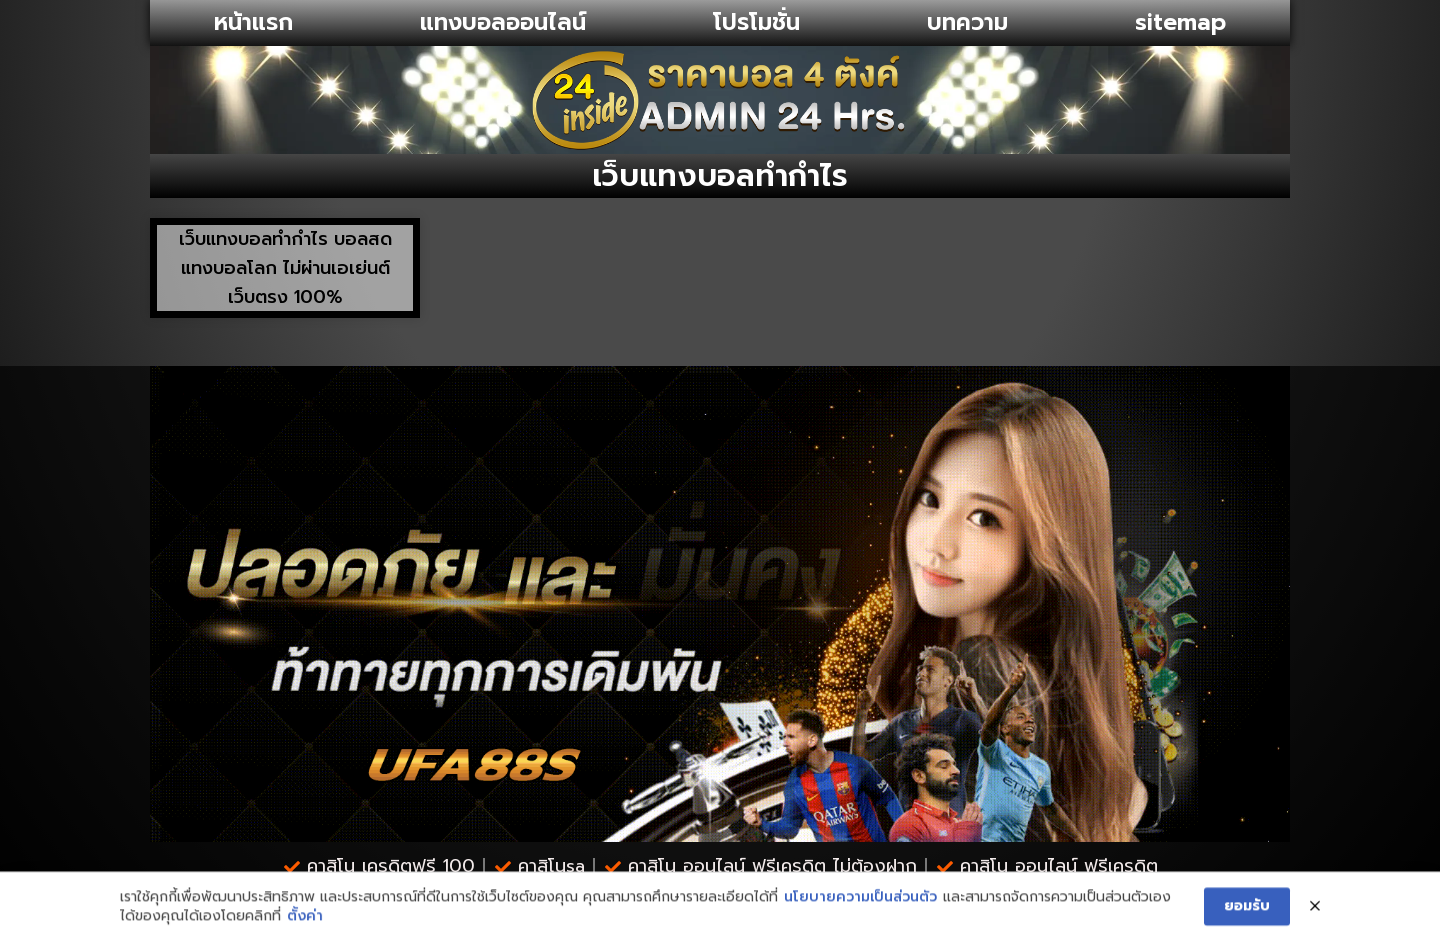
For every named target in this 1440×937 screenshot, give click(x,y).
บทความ (967, 22)
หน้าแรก (253, 22)
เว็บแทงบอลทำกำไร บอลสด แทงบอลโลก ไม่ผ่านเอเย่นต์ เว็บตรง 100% (285, 268)
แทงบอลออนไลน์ (503, 22)
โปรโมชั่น (756, 22)
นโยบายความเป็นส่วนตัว (860, 922)
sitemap (1180, 22)
